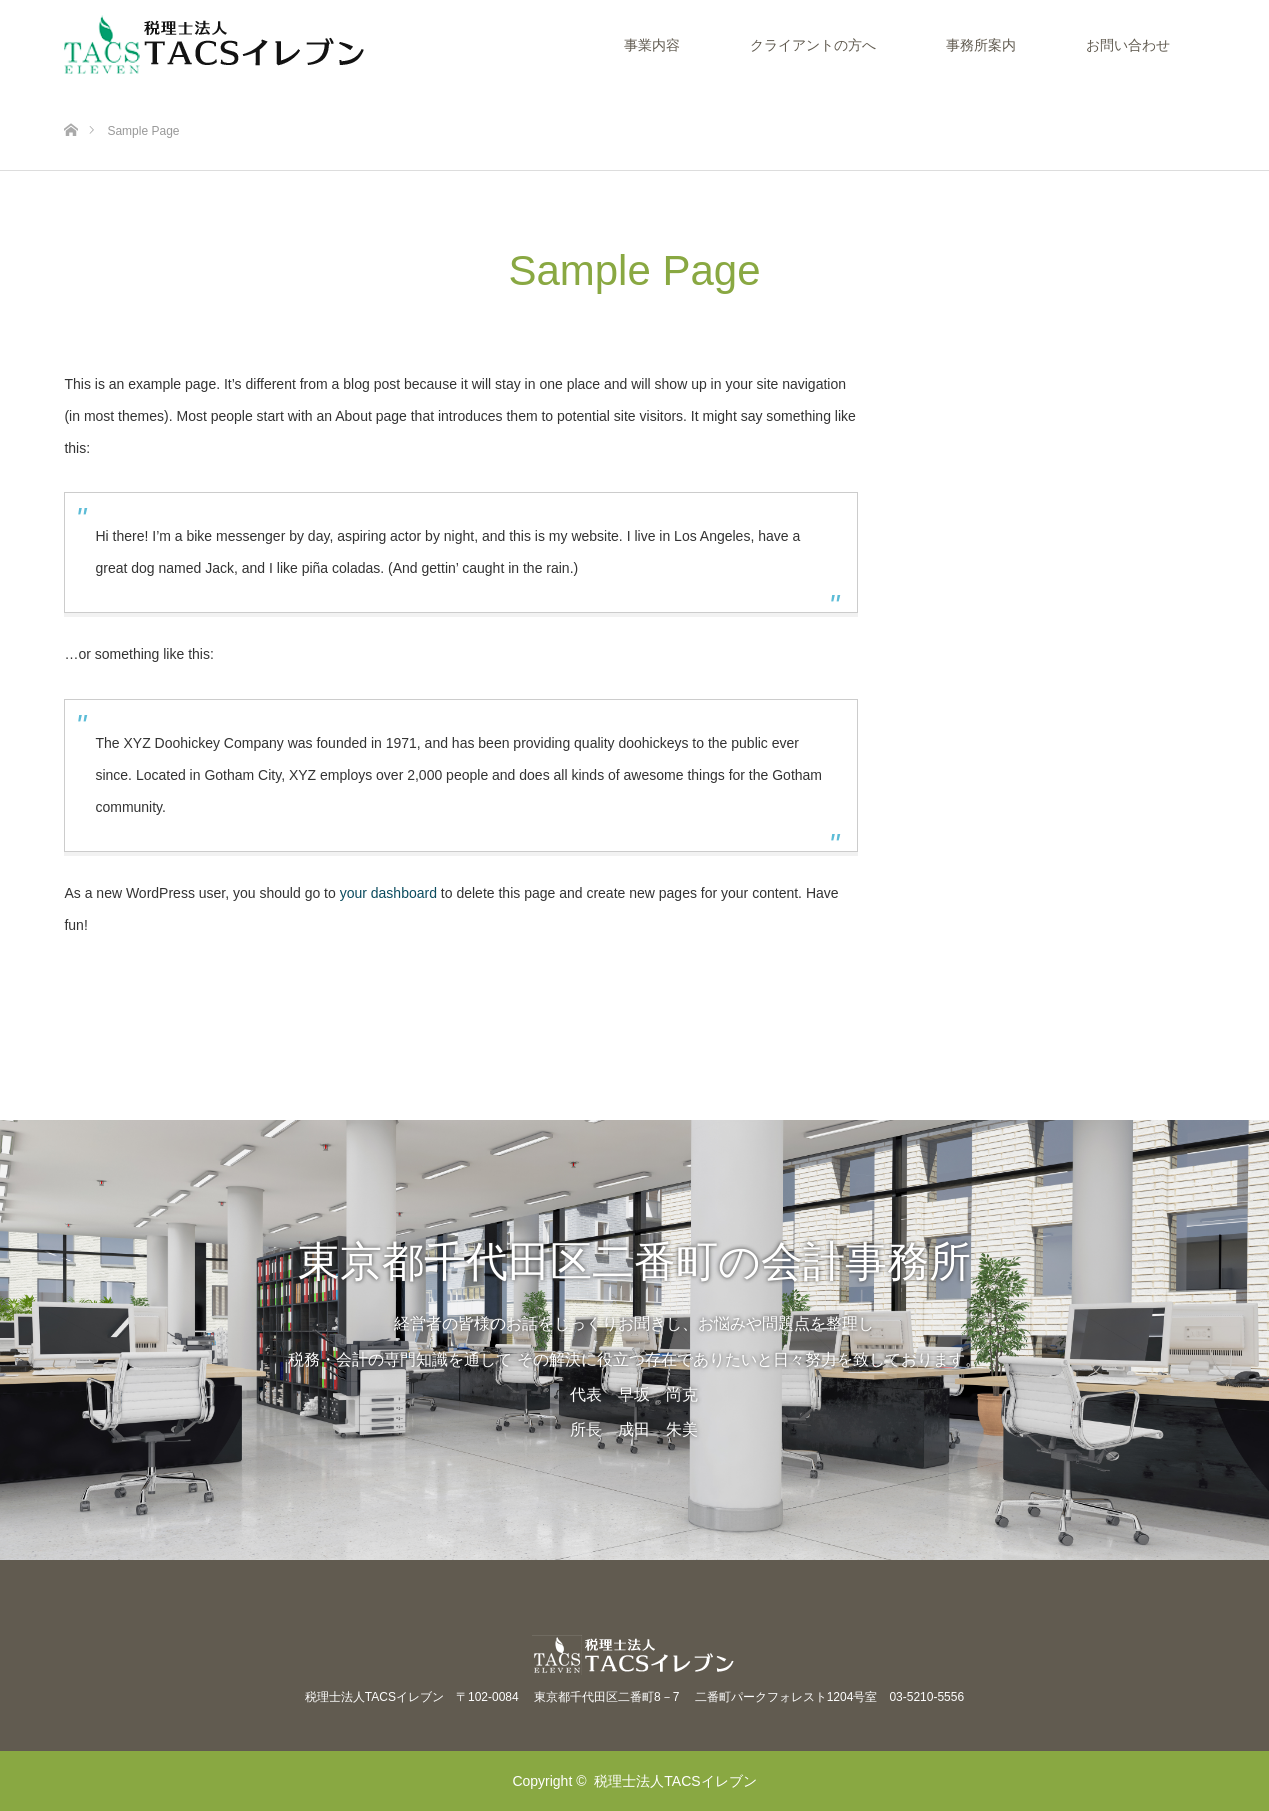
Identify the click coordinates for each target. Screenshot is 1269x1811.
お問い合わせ (1128, 45)
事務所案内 (981, 45)
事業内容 (652, 45)
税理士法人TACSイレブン (675, 1781)
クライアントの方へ (813, 45)
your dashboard (388, 893)
